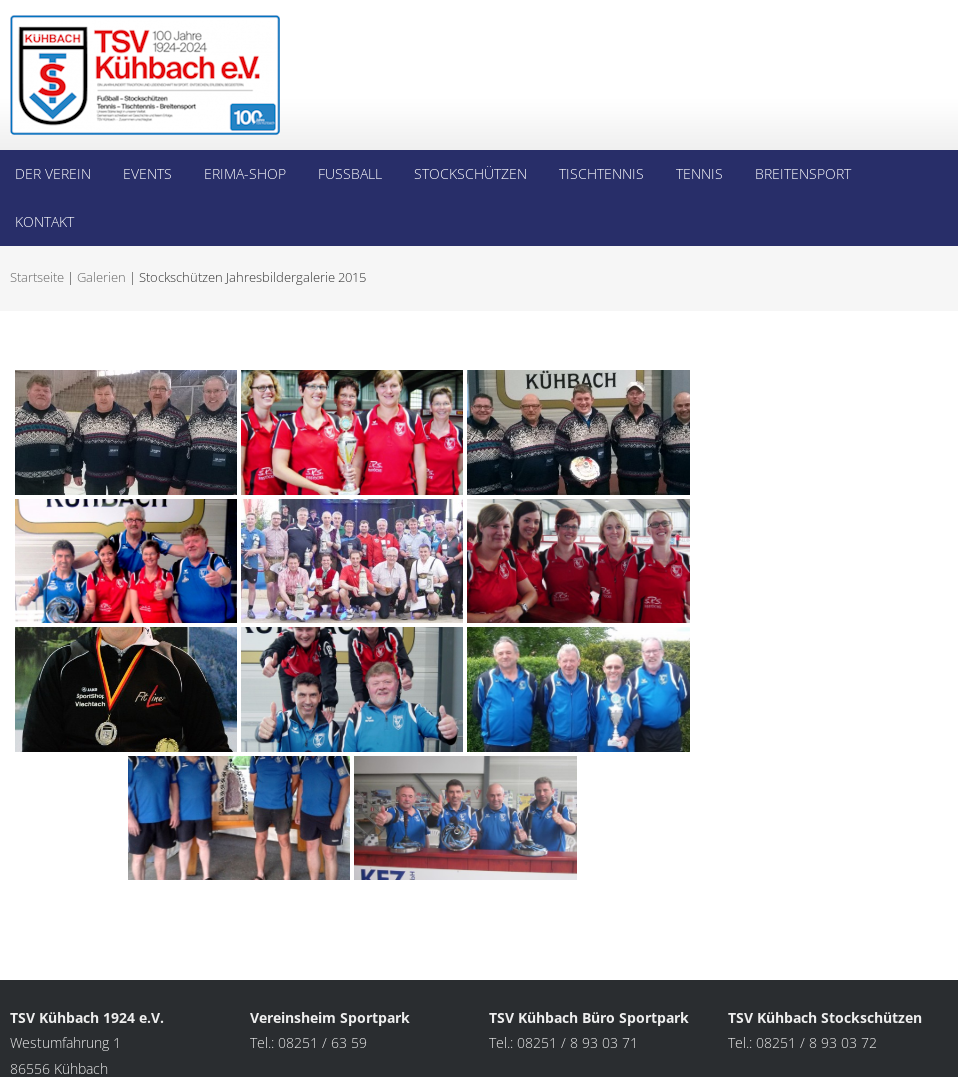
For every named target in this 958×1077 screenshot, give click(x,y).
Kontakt (44, 221)
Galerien (101, 277)
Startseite (37, 277)
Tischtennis (601, 173)
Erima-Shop (245, 173)
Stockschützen (470, 173)
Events (147, 173)
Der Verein (53, 173)
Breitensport (803, 173)
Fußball (350, 173)
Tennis (699, 173)
